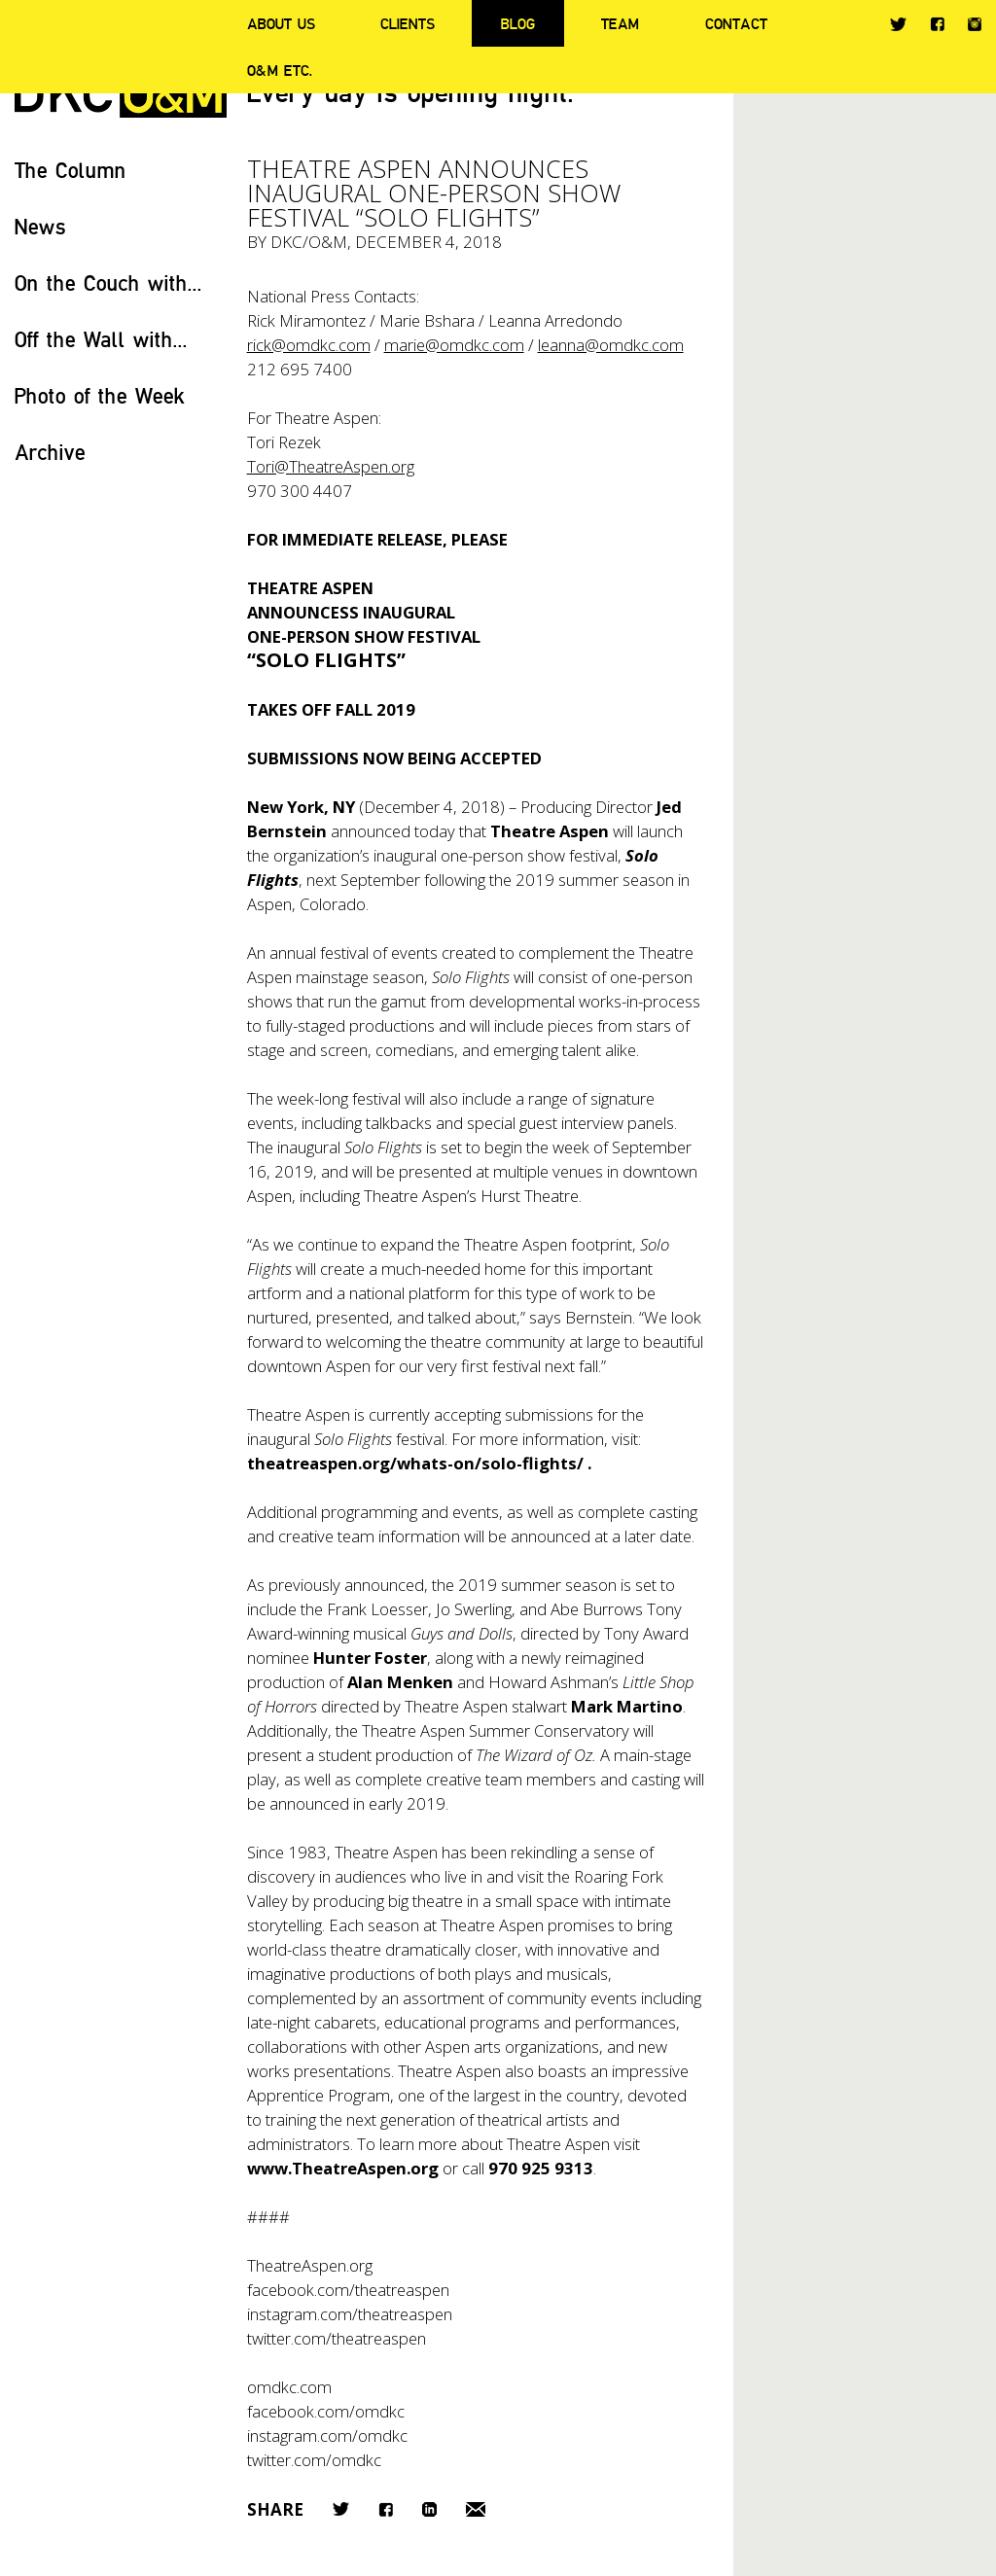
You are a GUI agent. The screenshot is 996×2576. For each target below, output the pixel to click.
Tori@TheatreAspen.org (330, 466)
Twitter (898, 24)
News (40, 226)
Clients (407, 23)
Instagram (974, 24)
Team (620, 23)
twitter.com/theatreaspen (336, 2338)
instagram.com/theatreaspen (349, 2314)
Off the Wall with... (101, 339)
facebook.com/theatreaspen (348, 2289)
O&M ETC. (280, 70)
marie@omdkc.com (454, 345)
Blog (518, 23)
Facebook (937, 24)
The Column (70, 170)
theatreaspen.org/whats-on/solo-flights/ (415, 1463)
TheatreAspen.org (310, 2265)
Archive (50, 452)
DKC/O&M (308, 241)
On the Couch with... (108, 282)
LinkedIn (429, 2509)
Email (475, 2509)
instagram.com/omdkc (327, 2435)
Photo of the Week (100, 395)
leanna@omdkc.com (611, 345)
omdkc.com (289, 2387)
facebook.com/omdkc (326, 2411)
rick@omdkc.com (309, 345)
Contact (736, 23)
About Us (281, 23)
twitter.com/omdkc (314, 2460)
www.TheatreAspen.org (343, 2168)
